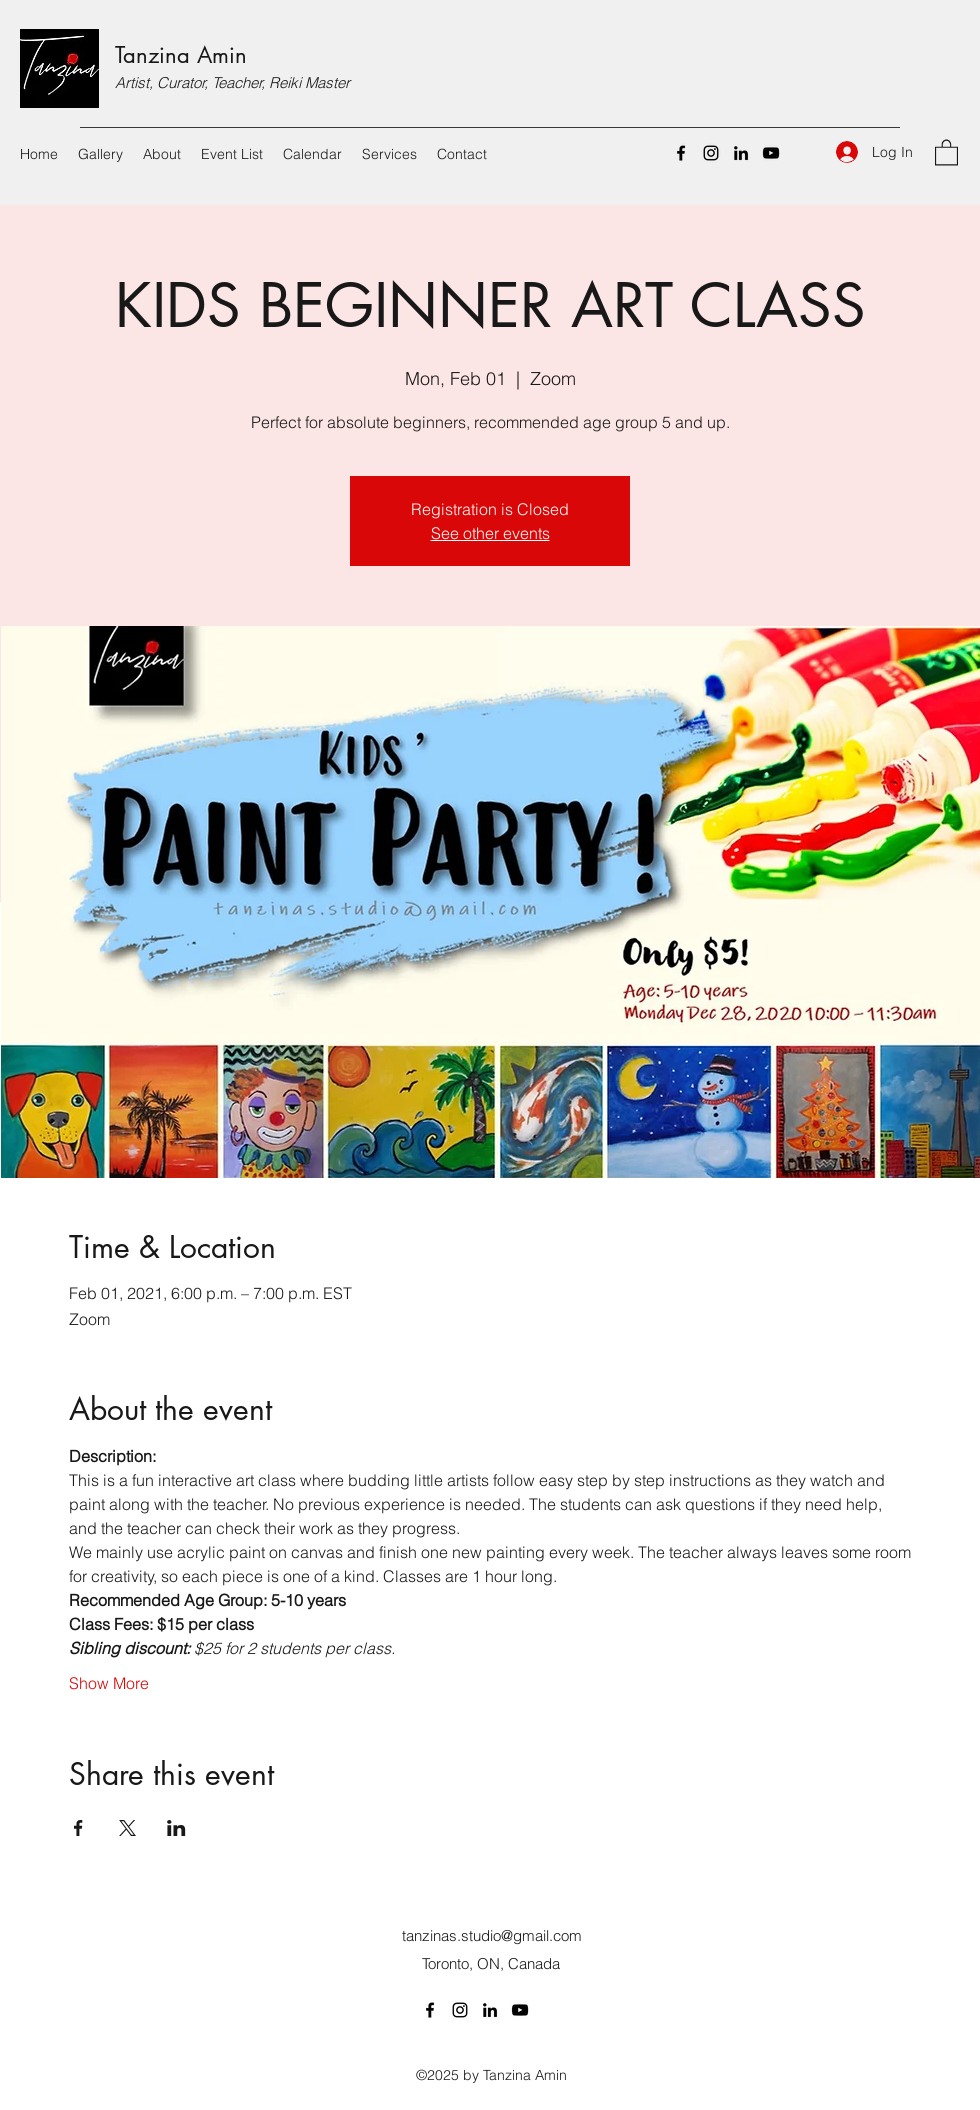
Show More (109, 1683)
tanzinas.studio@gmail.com (492, 1935)
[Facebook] (681, 153)
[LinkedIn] (741, 153)
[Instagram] (711, 153)
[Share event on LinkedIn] (176, 1828)
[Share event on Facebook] (78, 1828)
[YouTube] (771, 153)
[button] (946, 151)
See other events (490, 533)
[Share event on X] (127, 1828)
